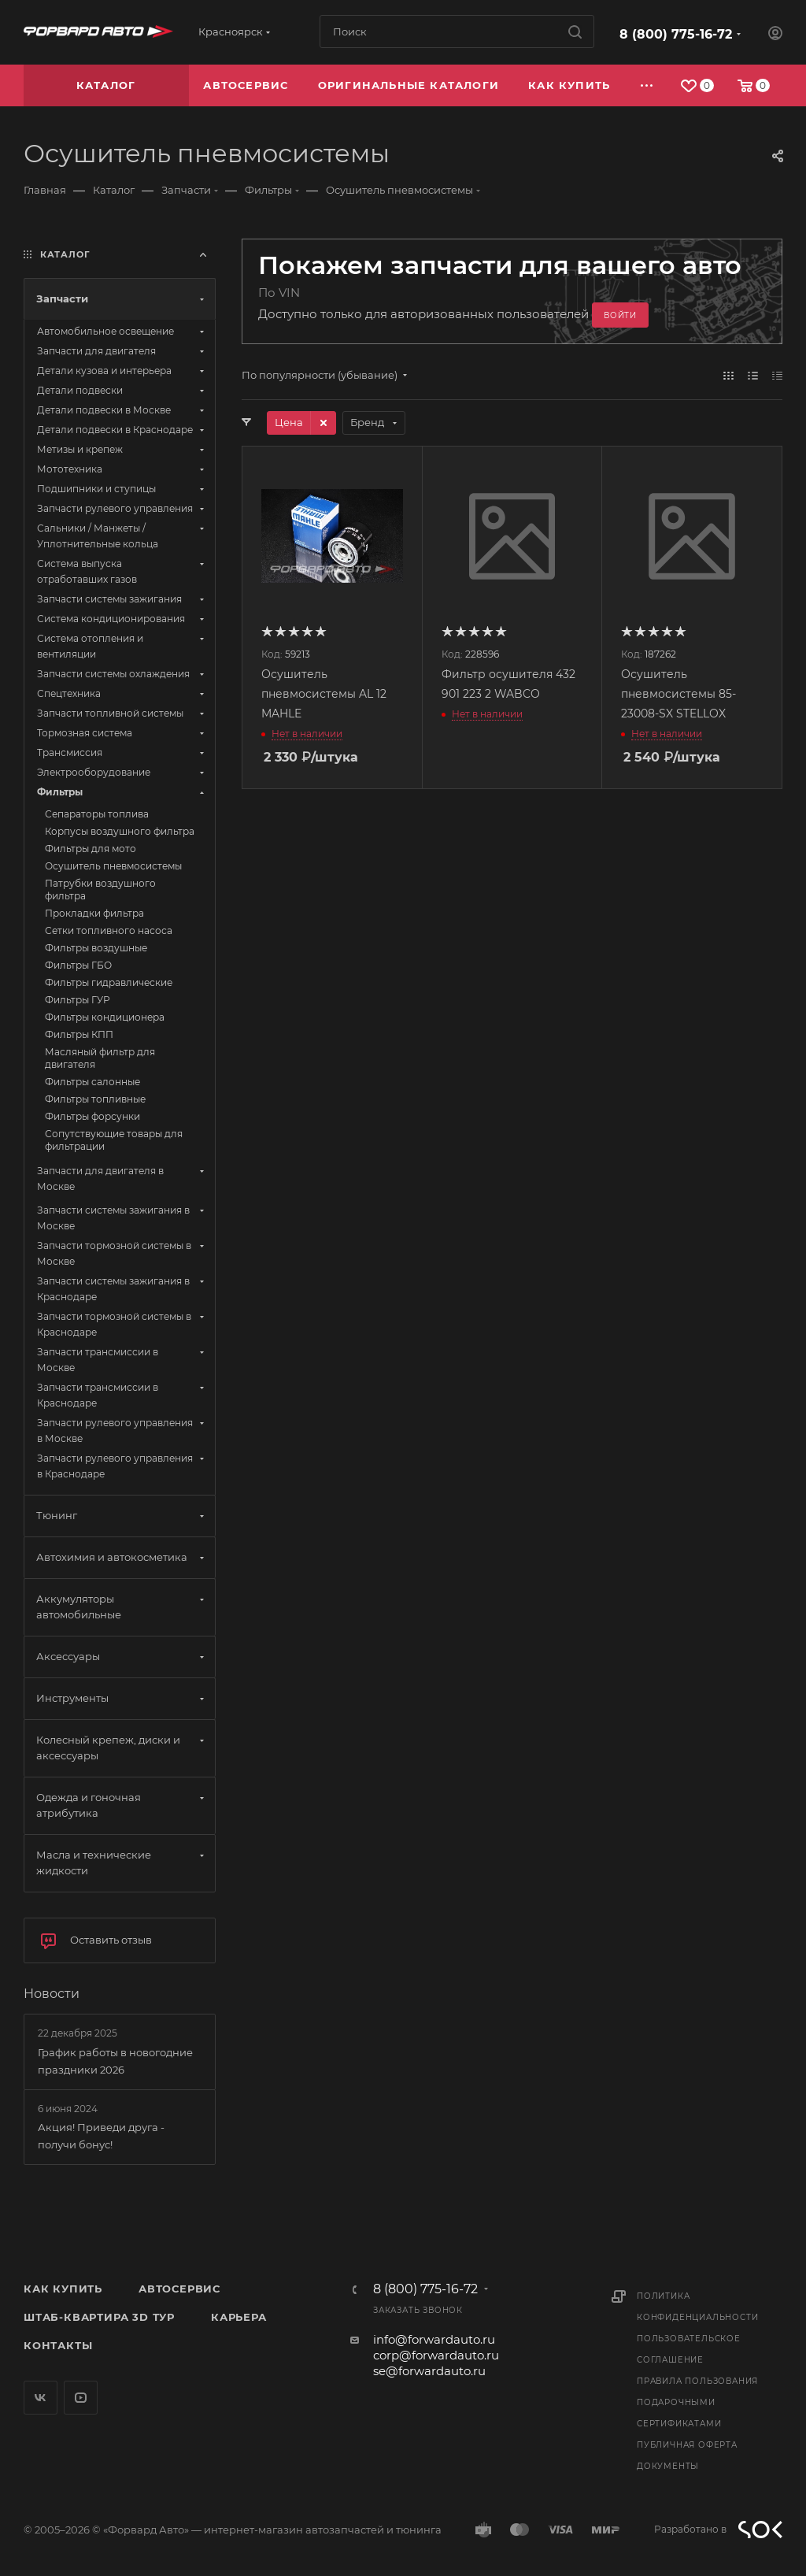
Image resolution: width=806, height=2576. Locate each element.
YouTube (81, 2398)
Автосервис (179, 2288)
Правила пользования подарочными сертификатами (697, 2402)
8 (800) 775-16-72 (675, 34)
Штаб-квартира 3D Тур (99, 2317)
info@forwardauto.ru (434, 2339)
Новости (51, 1993)
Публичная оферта (687, 2445)
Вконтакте (40, 2398)
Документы (668, 2466)
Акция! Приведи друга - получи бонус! (101, 2136)
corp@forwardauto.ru (436, 2355)
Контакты (58, 2345)
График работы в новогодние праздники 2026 (115, 2061)
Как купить (63, 2288)
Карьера (239, 2317)
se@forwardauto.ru (429, 2370)
